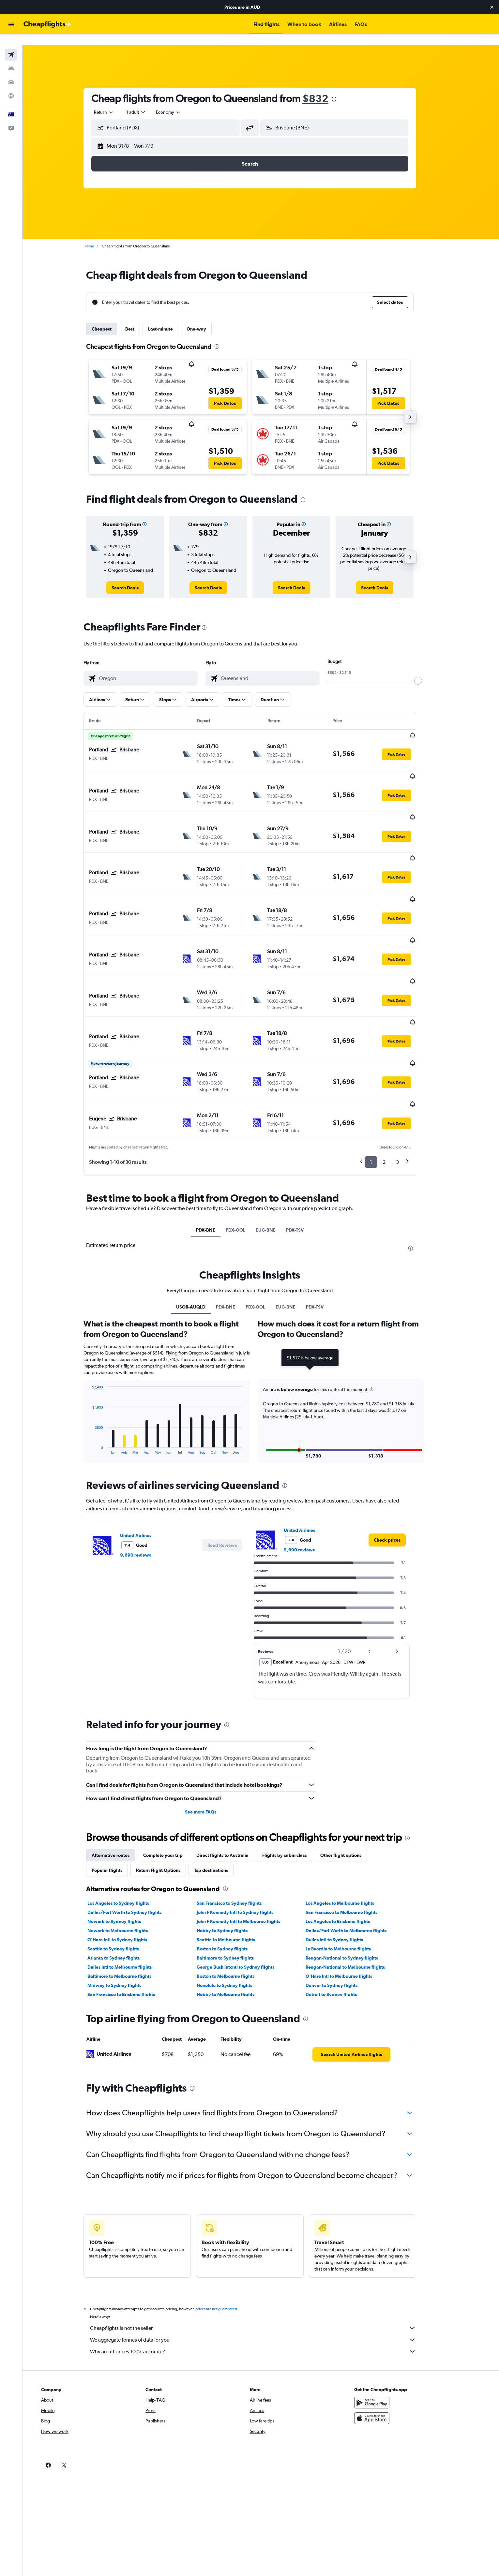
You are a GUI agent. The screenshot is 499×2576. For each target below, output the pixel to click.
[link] (136, 577)
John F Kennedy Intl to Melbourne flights (249, 1846)
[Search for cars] (11, 71)
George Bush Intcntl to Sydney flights (246, 1891)
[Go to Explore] (11, 85)
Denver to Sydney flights (343, 1910)
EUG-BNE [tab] (277, 1154)
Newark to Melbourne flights (128, 1855)
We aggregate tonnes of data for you (264, 2264)
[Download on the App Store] (394, 2343)
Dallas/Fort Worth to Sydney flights (135, 1837)
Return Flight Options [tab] (169, 1795)
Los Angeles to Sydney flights (129, 1827)
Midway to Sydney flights (125, 1910)
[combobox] (115, 101)
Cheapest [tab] (113, 318)
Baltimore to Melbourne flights (130, 1900)
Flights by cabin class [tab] (295, 1780)
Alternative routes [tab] (122, 1780)
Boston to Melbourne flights (236, 1900)
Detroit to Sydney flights (342, 1919)
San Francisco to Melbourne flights (352, 1837)
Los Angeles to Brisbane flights (349, 1846)
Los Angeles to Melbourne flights (351, 1827)
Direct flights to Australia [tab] (233, 1780)
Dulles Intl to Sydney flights (345, 1864)
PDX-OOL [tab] (246, 1154)
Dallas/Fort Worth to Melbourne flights (357, 1855)
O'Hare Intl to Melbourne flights (350, 1900)
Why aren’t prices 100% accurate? (264, 2276)
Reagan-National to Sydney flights (353, 1882)
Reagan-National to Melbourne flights (356, 1891)
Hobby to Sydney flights (232, 1855)
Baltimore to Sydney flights (236, 1882)
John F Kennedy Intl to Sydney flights (245, 1837)
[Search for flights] (11, 44)
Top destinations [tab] (222, 1795)
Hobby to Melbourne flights (236, 1919)
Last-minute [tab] (171, 318)
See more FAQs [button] (211, 1736)
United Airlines (146, 1460)
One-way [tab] (207, 318)
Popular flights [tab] (118, 1795)
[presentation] (345, 89)
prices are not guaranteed (227, 2233)
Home (100, 235)
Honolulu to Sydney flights (235, 1910)
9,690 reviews (146, 1479)
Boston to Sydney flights (232, 1873)
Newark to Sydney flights (125, 1846)
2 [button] (395, 1087)
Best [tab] (140, 318)
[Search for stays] (11, 58)
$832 (326, 88)
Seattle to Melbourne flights (236, 1864)
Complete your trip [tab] (174, 1780)
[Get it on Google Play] (394, 2327)
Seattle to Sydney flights (124, 1873)
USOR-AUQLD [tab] (202, 1231)
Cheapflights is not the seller (264, 2253)
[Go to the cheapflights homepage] (47, 24)
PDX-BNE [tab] (216, 1154)
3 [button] (408, 1087)
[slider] (429, 670)
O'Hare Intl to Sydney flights (128, 1864)
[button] (492, 7)
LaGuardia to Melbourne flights (349, 1873)
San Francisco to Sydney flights (239, 1827)
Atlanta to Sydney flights (124, 1882)
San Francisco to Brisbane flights (132, 1919)
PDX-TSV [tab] (306, 1154)
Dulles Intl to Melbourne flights (130, 1891)
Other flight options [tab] (351, 1780)
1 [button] (382, 1087)
